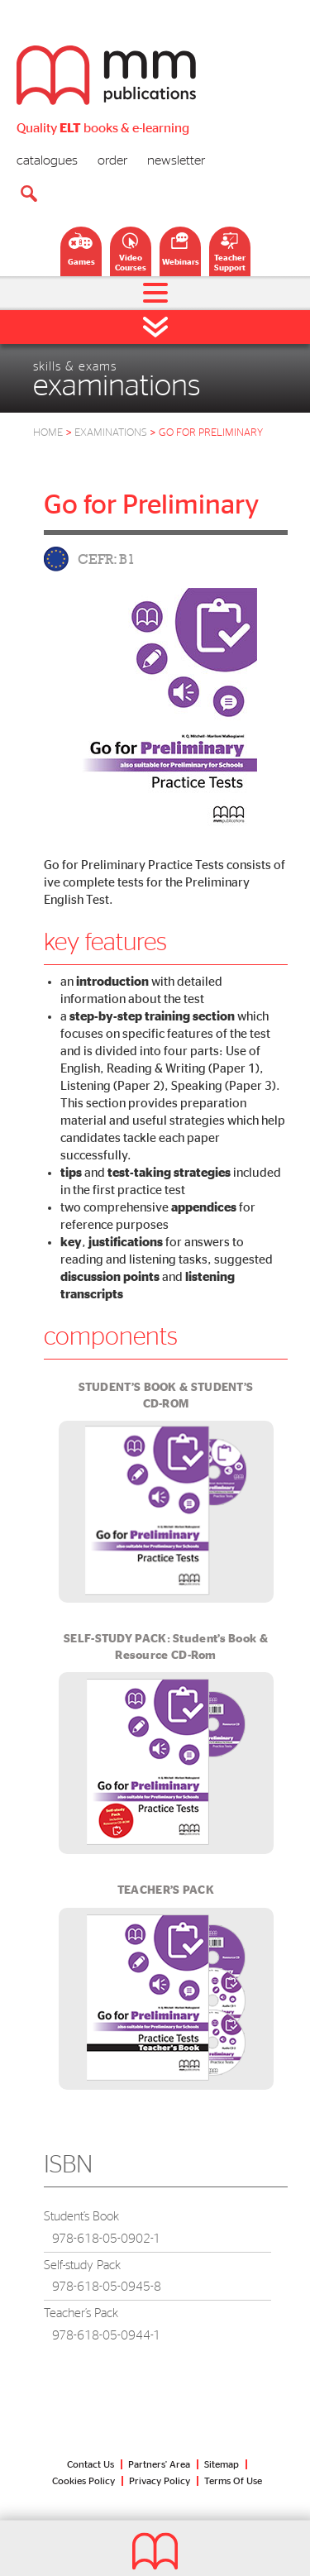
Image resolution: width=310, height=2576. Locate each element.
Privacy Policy (159, 2481)
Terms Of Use (233, 2481)
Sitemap (221, 2464)
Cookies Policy (83, 2481)
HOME (48, 433)
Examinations (116, 433)
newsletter (176, 160)
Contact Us (90, 2464)
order (112, 160)
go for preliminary (211, 433)
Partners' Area (159, 2464)
